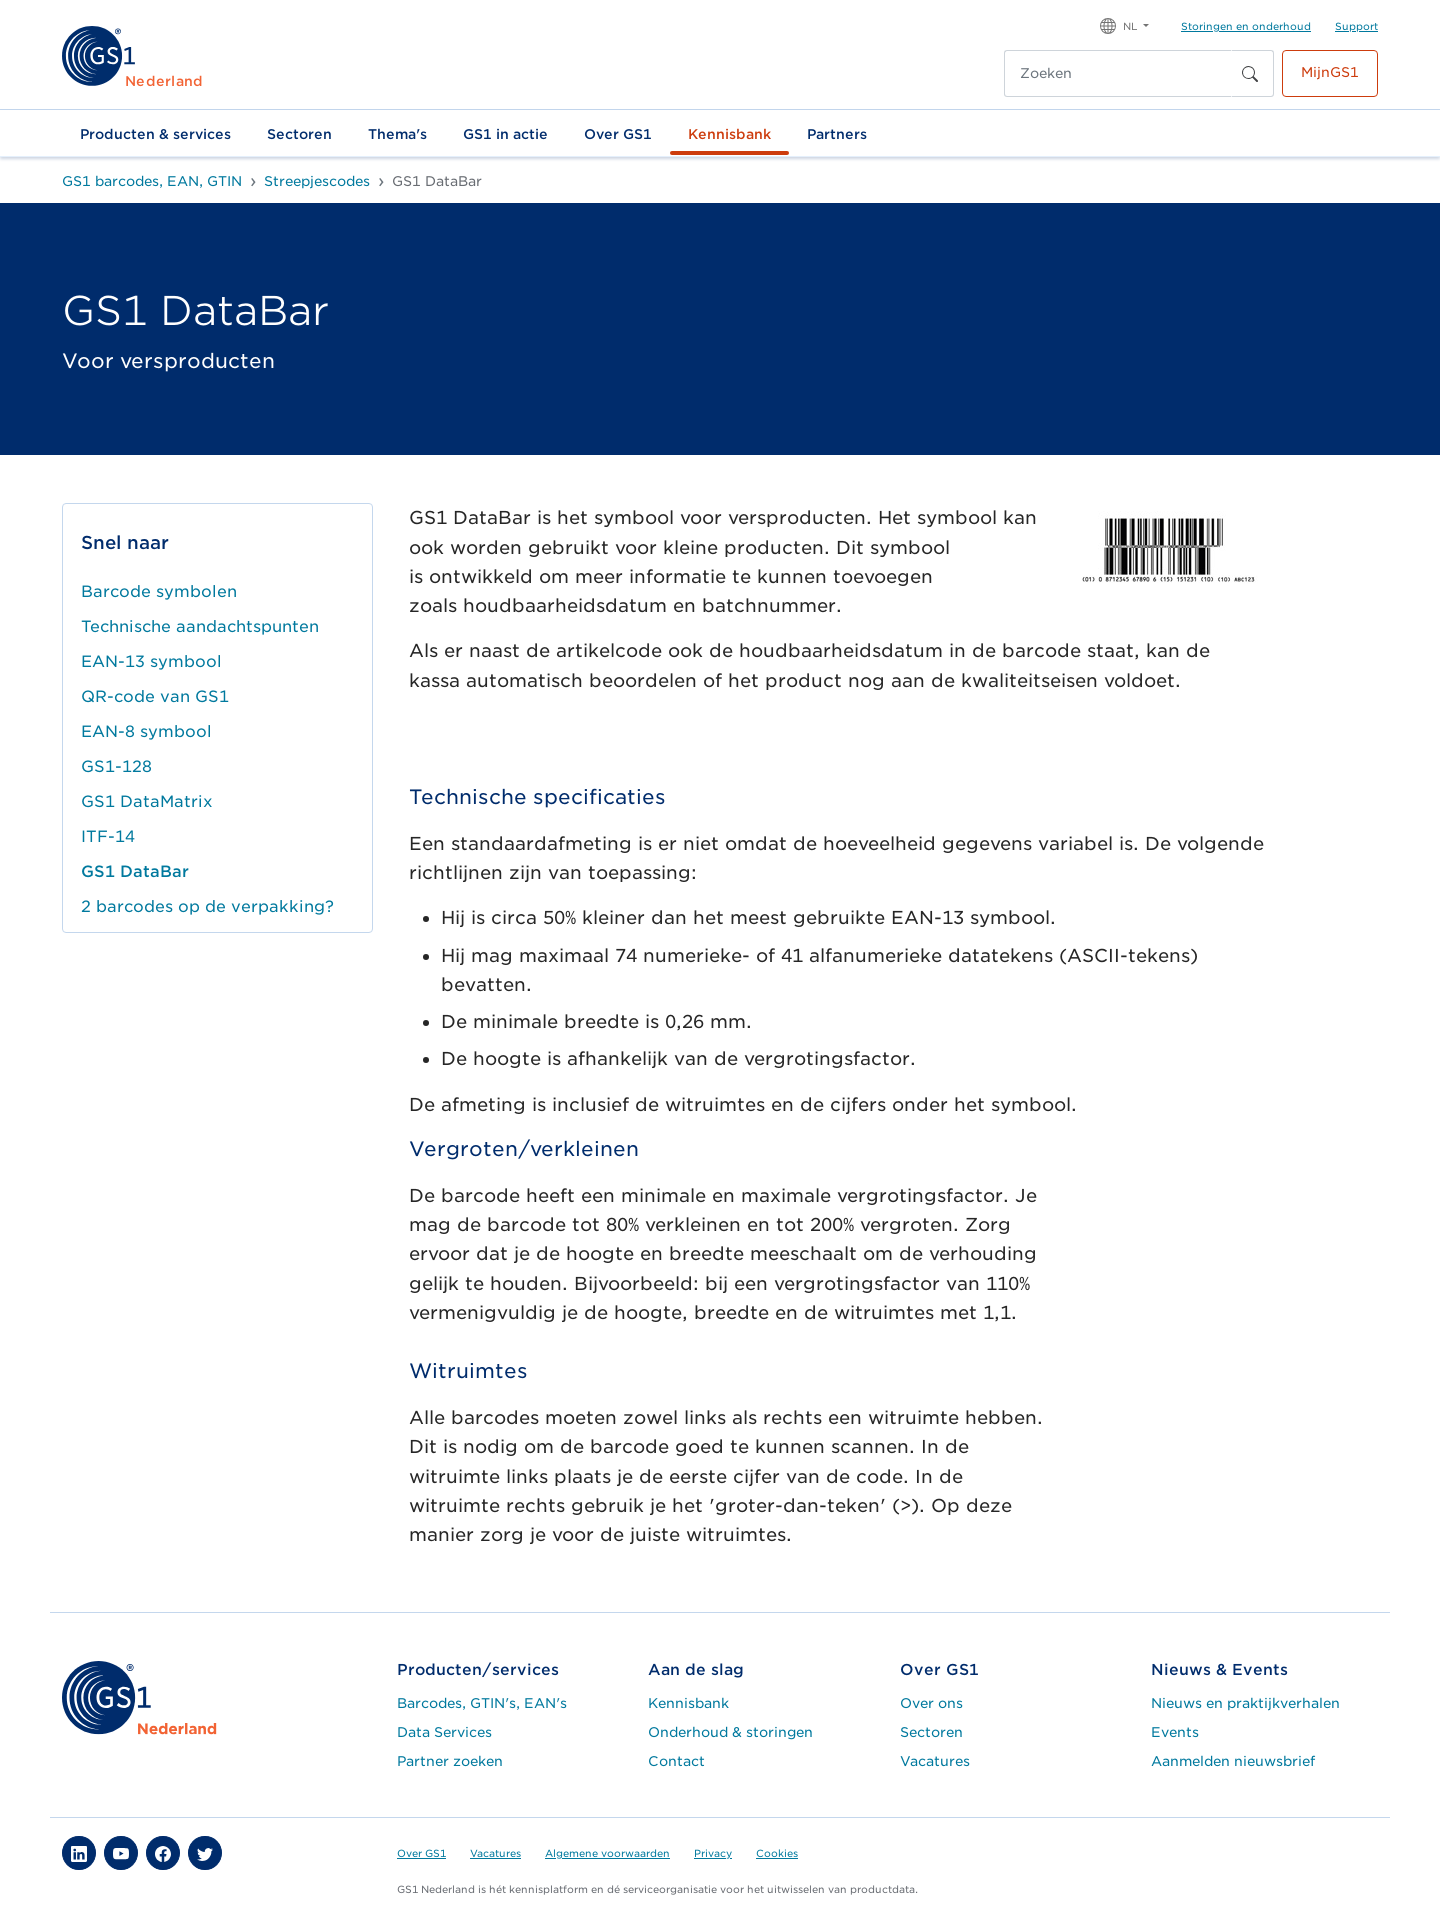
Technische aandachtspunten (200, 626)
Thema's (397, 134)
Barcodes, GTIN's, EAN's (482, 1703)
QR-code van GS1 (155, 696)
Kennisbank (729, 134)
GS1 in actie (505, 134)
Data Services (444, 1732)
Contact (676, 1761)
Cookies (777, 1853)
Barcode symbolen (159, 591)
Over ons (931, 1703)
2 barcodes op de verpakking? (207, 906)
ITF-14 (108, 836)
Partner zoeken (450, 1761)
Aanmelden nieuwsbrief (1233, 1761)
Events (1175, 1732)
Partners (837, 134)
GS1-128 (116, 766)
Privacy (713, 1853)
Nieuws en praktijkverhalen (1245, 1703)
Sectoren (299, 134)
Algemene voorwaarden (607, 1853)
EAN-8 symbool (146, 731)
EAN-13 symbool (151, 661)
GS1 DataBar (135, 871)
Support (1356, 26)
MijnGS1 (1330, 72)
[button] (1124, 24)
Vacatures (935, 1761)
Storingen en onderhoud (1246, 26)
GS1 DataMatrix (147, 801)
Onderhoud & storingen (730, 1732)
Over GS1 (618, 134)
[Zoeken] (1118, 73)
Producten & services (155, 134)
